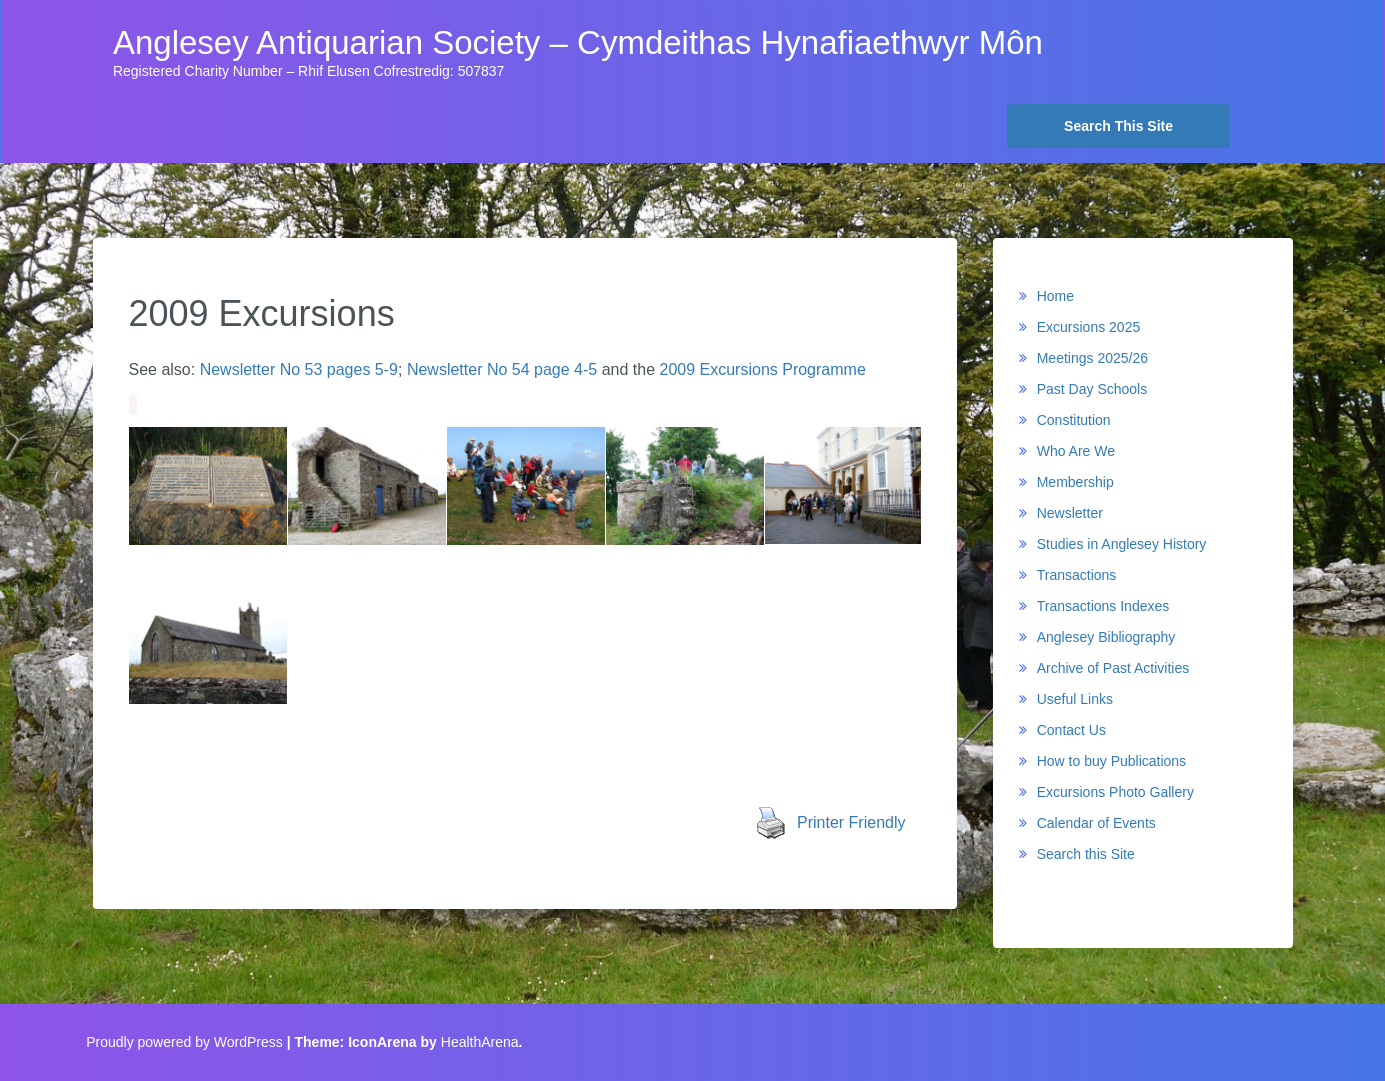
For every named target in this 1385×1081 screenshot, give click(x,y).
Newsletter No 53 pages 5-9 (299, 369)
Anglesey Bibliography (1106, 637)
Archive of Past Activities (1113, 668)
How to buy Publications (1111, 761)
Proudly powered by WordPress (184, 1042)
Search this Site (1086, 854)
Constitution (1074, 420)
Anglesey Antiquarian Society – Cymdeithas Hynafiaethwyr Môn (578, 43)
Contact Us (1071, 730)
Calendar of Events (1096, 823)
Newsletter (1070, 513)
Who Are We (1076, 451)
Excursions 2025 (1089, 327)
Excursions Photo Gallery (1115, 792)
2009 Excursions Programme (762, 369)
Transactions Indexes (1103, 606)
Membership (1075, 482)
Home (1055, 296)
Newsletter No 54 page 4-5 (502, 369)
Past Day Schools (1092, 389)
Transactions (1077, 575)
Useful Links (1075, 699)
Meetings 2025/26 (1092, 358)
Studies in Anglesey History (1122, 544)
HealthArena (480, 1042)
